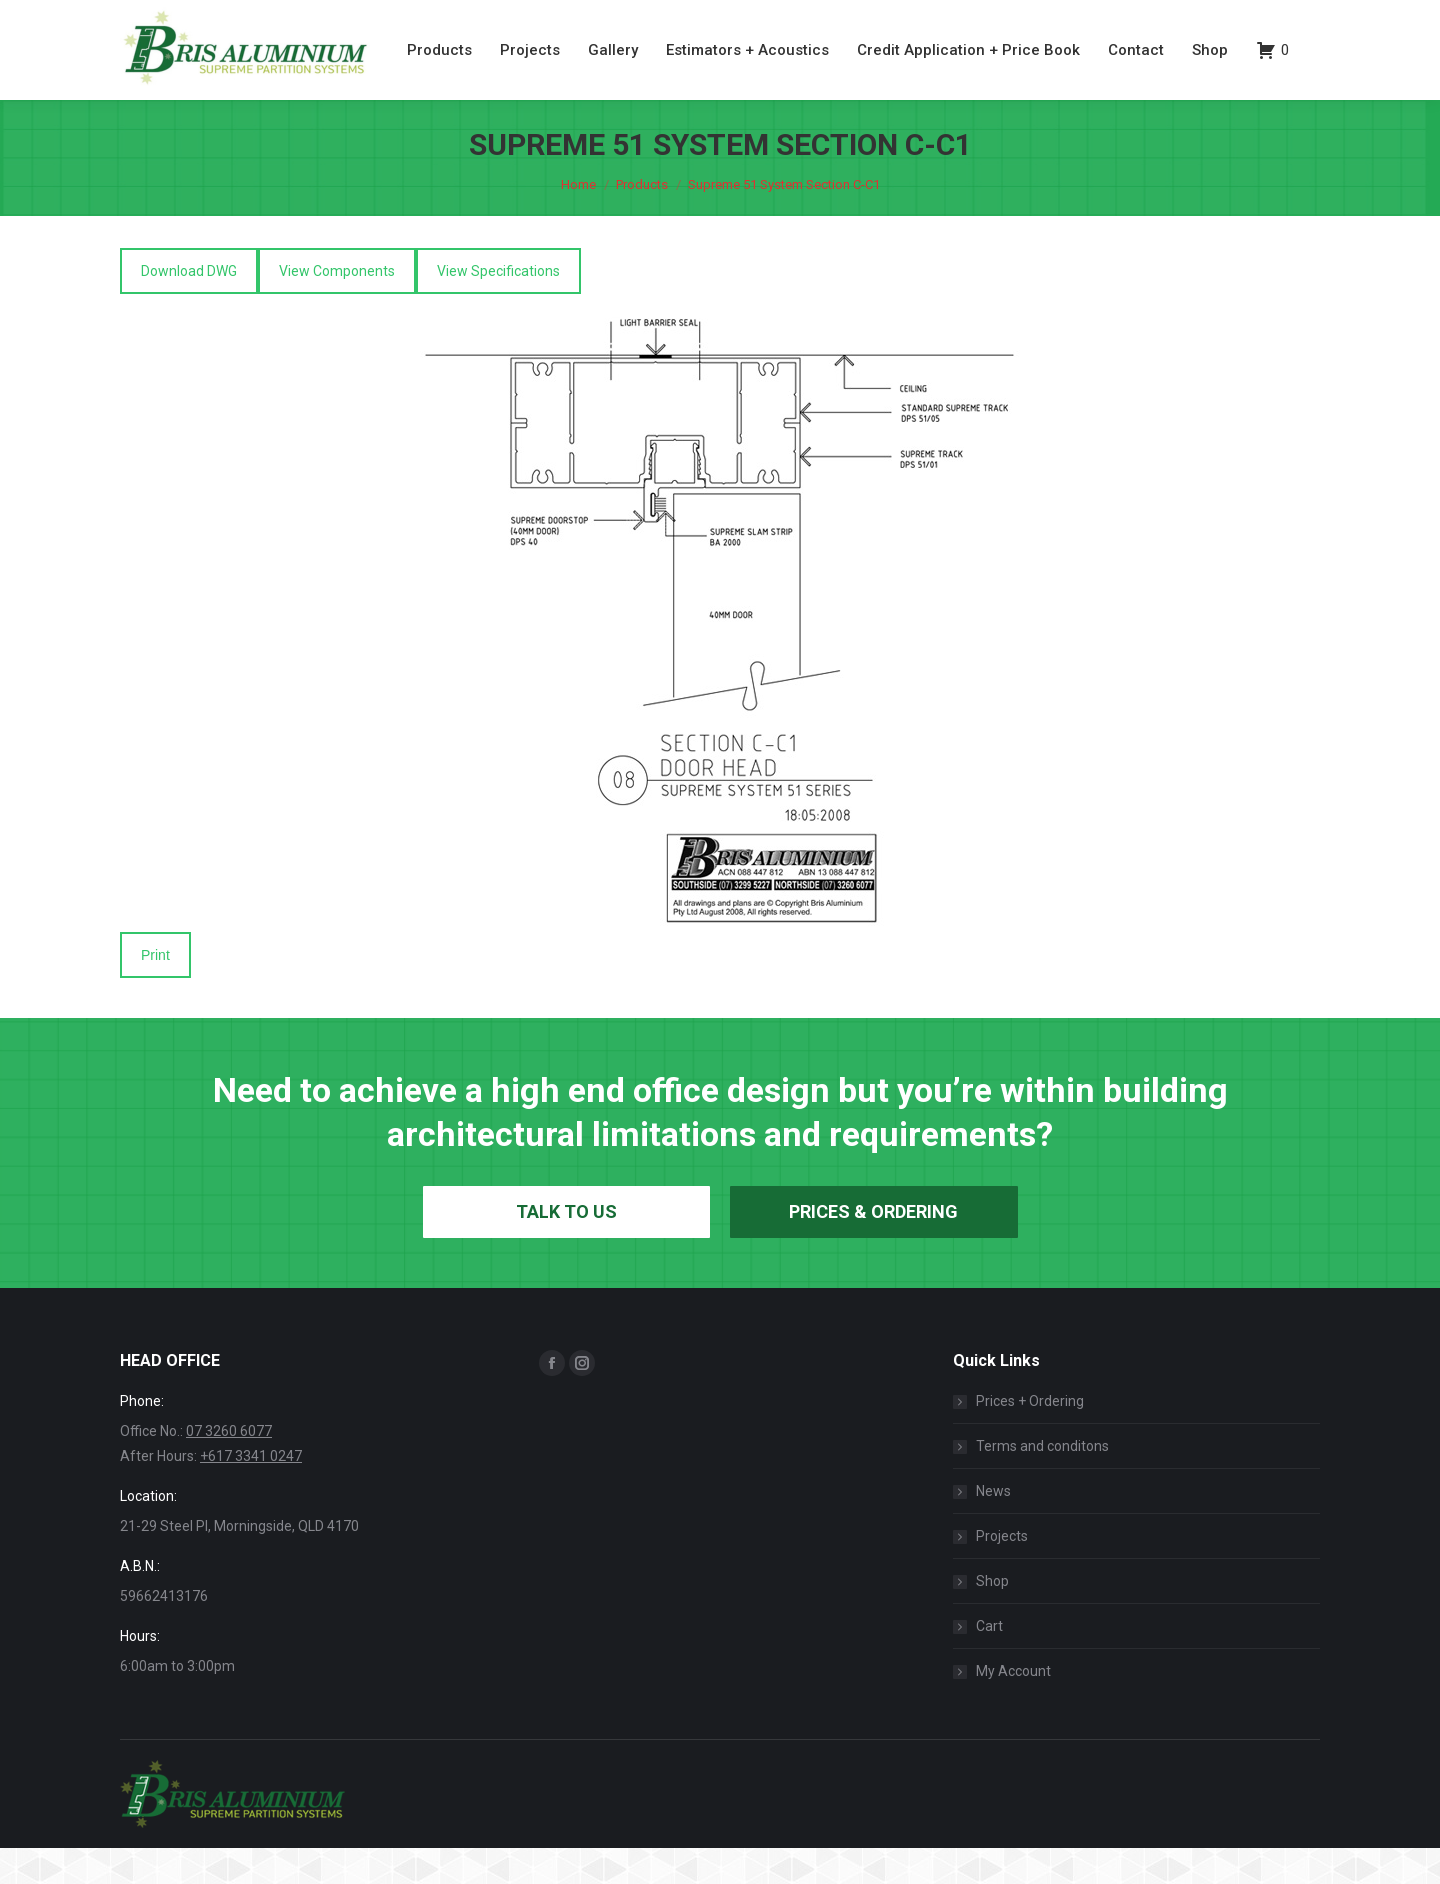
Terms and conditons (1042, 1482)
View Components (337, 307)
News (993, 1527)
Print (155, 991)
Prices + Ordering (1030, 1437)
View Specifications (498, 307)
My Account (1013, 1707)
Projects (1002, 1572)
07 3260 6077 (1206, 18)
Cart (989, 1662)
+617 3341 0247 (251, 1492)
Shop (992, 1617)
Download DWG (189, 307)
